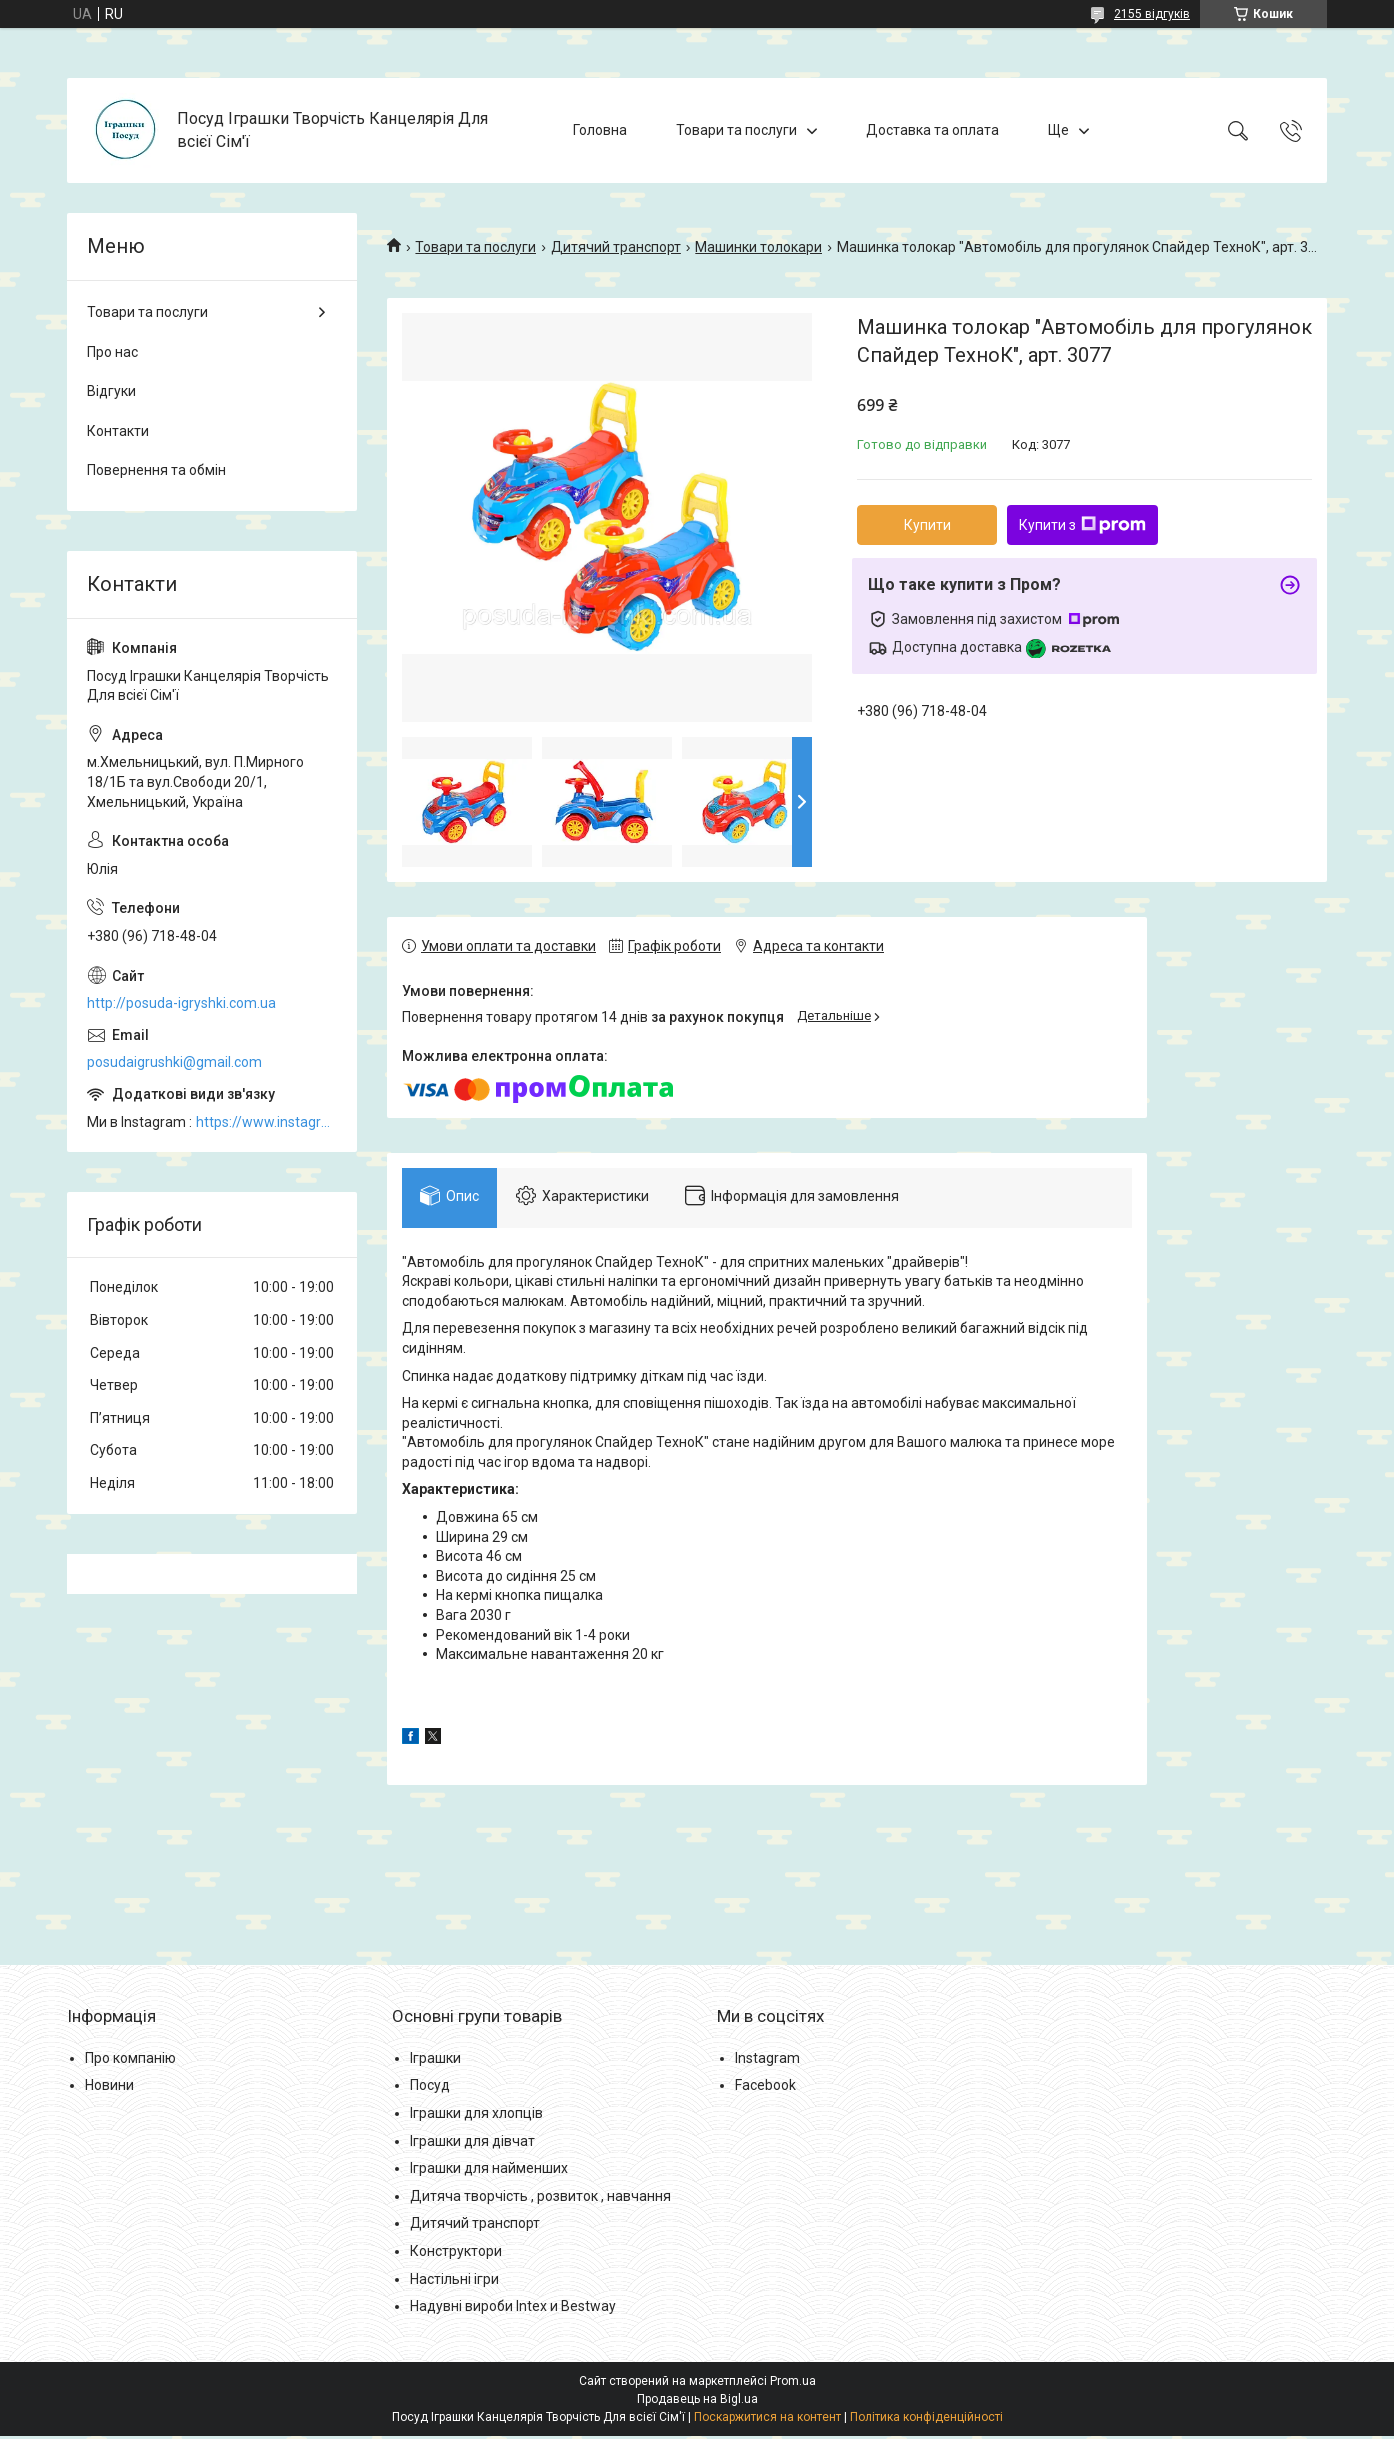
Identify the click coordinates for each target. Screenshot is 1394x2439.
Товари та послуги (736, 130)
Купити (927, 525)
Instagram (767, 2061)
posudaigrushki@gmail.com (174, 1062)
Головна (600, 130)
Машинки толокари (758, 247)
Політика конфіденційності (926, 2420)
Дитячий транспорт (616, 247)
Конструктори (456, 2255)
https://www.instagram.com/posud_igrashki (266, 1122)
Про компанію (130, 2061)
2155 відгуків (1152, 14)
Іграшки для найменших (489, 2172)
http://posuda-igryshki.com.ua (181, 1003)
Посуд (430, 2089)
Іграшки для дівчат (472, 2144)
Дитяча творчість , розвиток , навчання (540, 2199)
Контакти (118, 431)
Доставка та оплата (932, 130)
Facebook (765, 2089)
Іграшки (435, 2061)
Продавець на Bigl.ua (697, 2402)
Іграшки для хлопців (476, 2117)
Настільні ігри (454, 2282)
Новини (109, 2089)
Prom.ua (793, 2384)
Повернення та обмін (156, 470)
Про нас (112, 352)
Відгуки (111, 391)
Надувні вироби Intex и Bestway (513, 2310)
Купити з (1082, 525)
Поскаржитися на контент (767, 2420)
